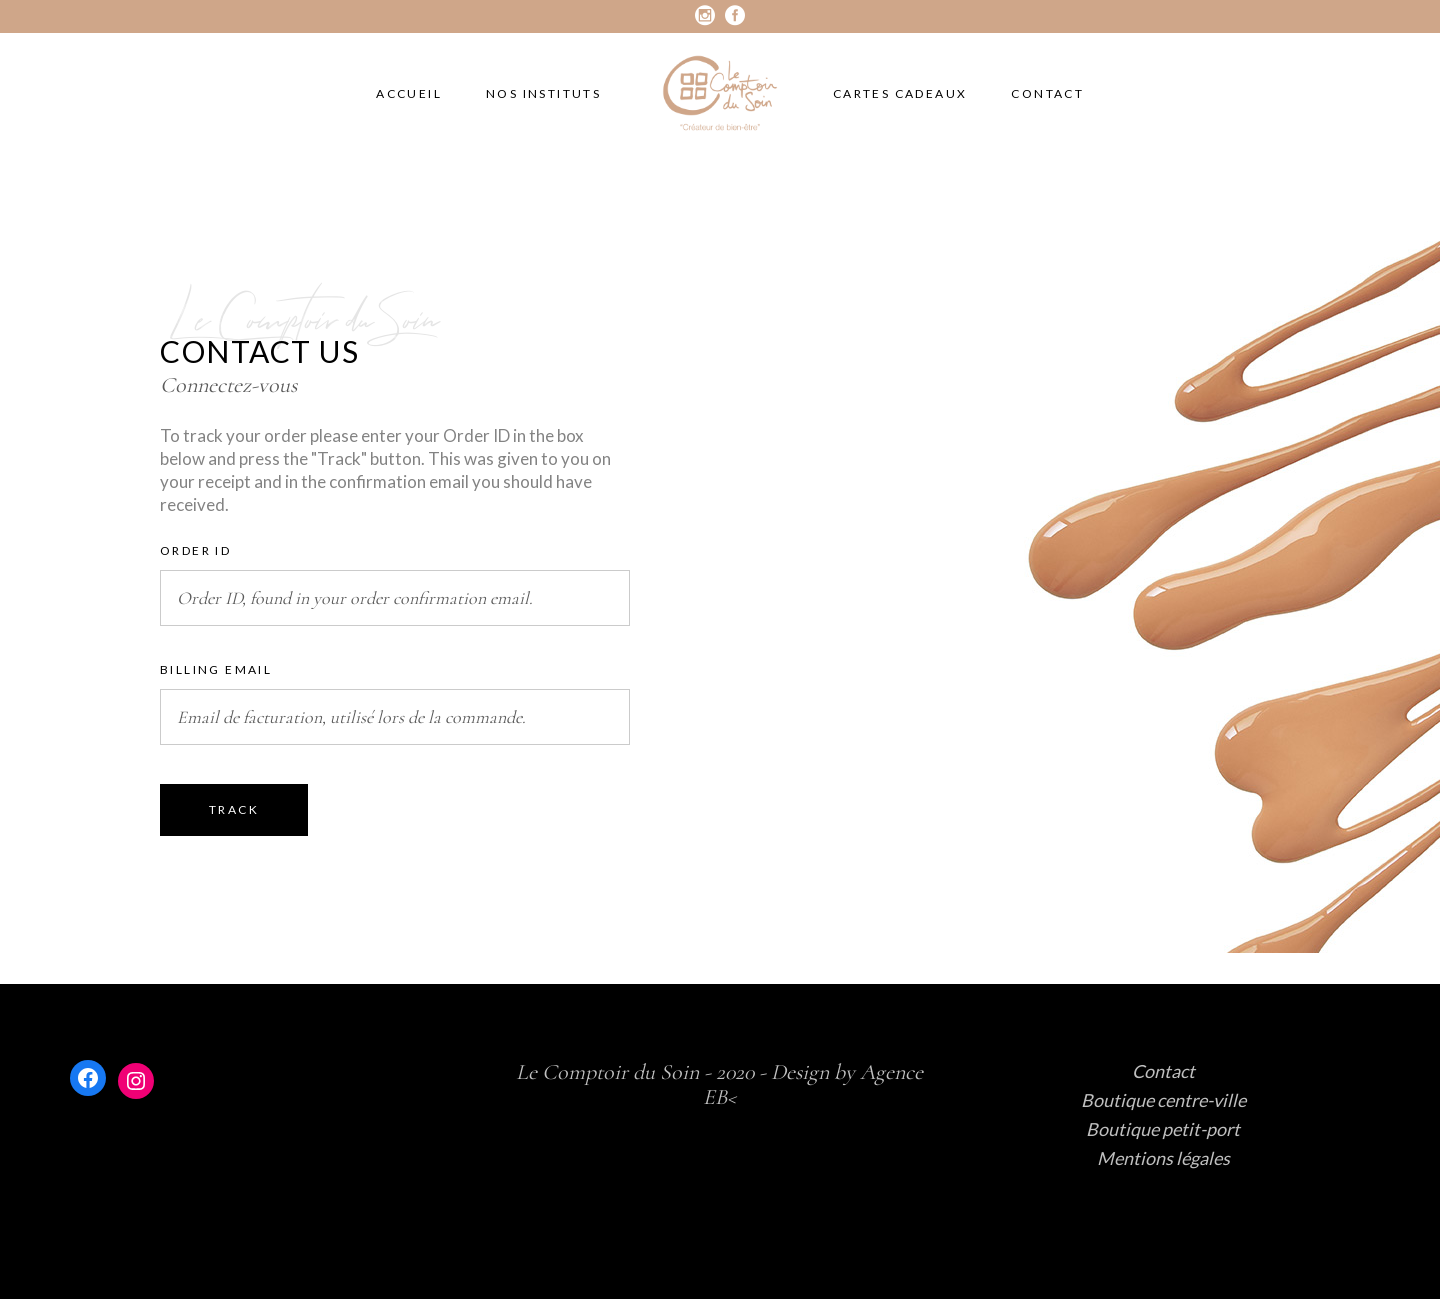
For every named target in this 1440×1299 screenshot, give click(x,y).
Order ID (195, 550)
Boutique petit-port (1163, 1129)
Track (234, 809)
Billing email (216, 669)
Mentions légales (1163, 1158)
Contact (1163, 1071)
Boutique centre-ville (1163, 1100)
